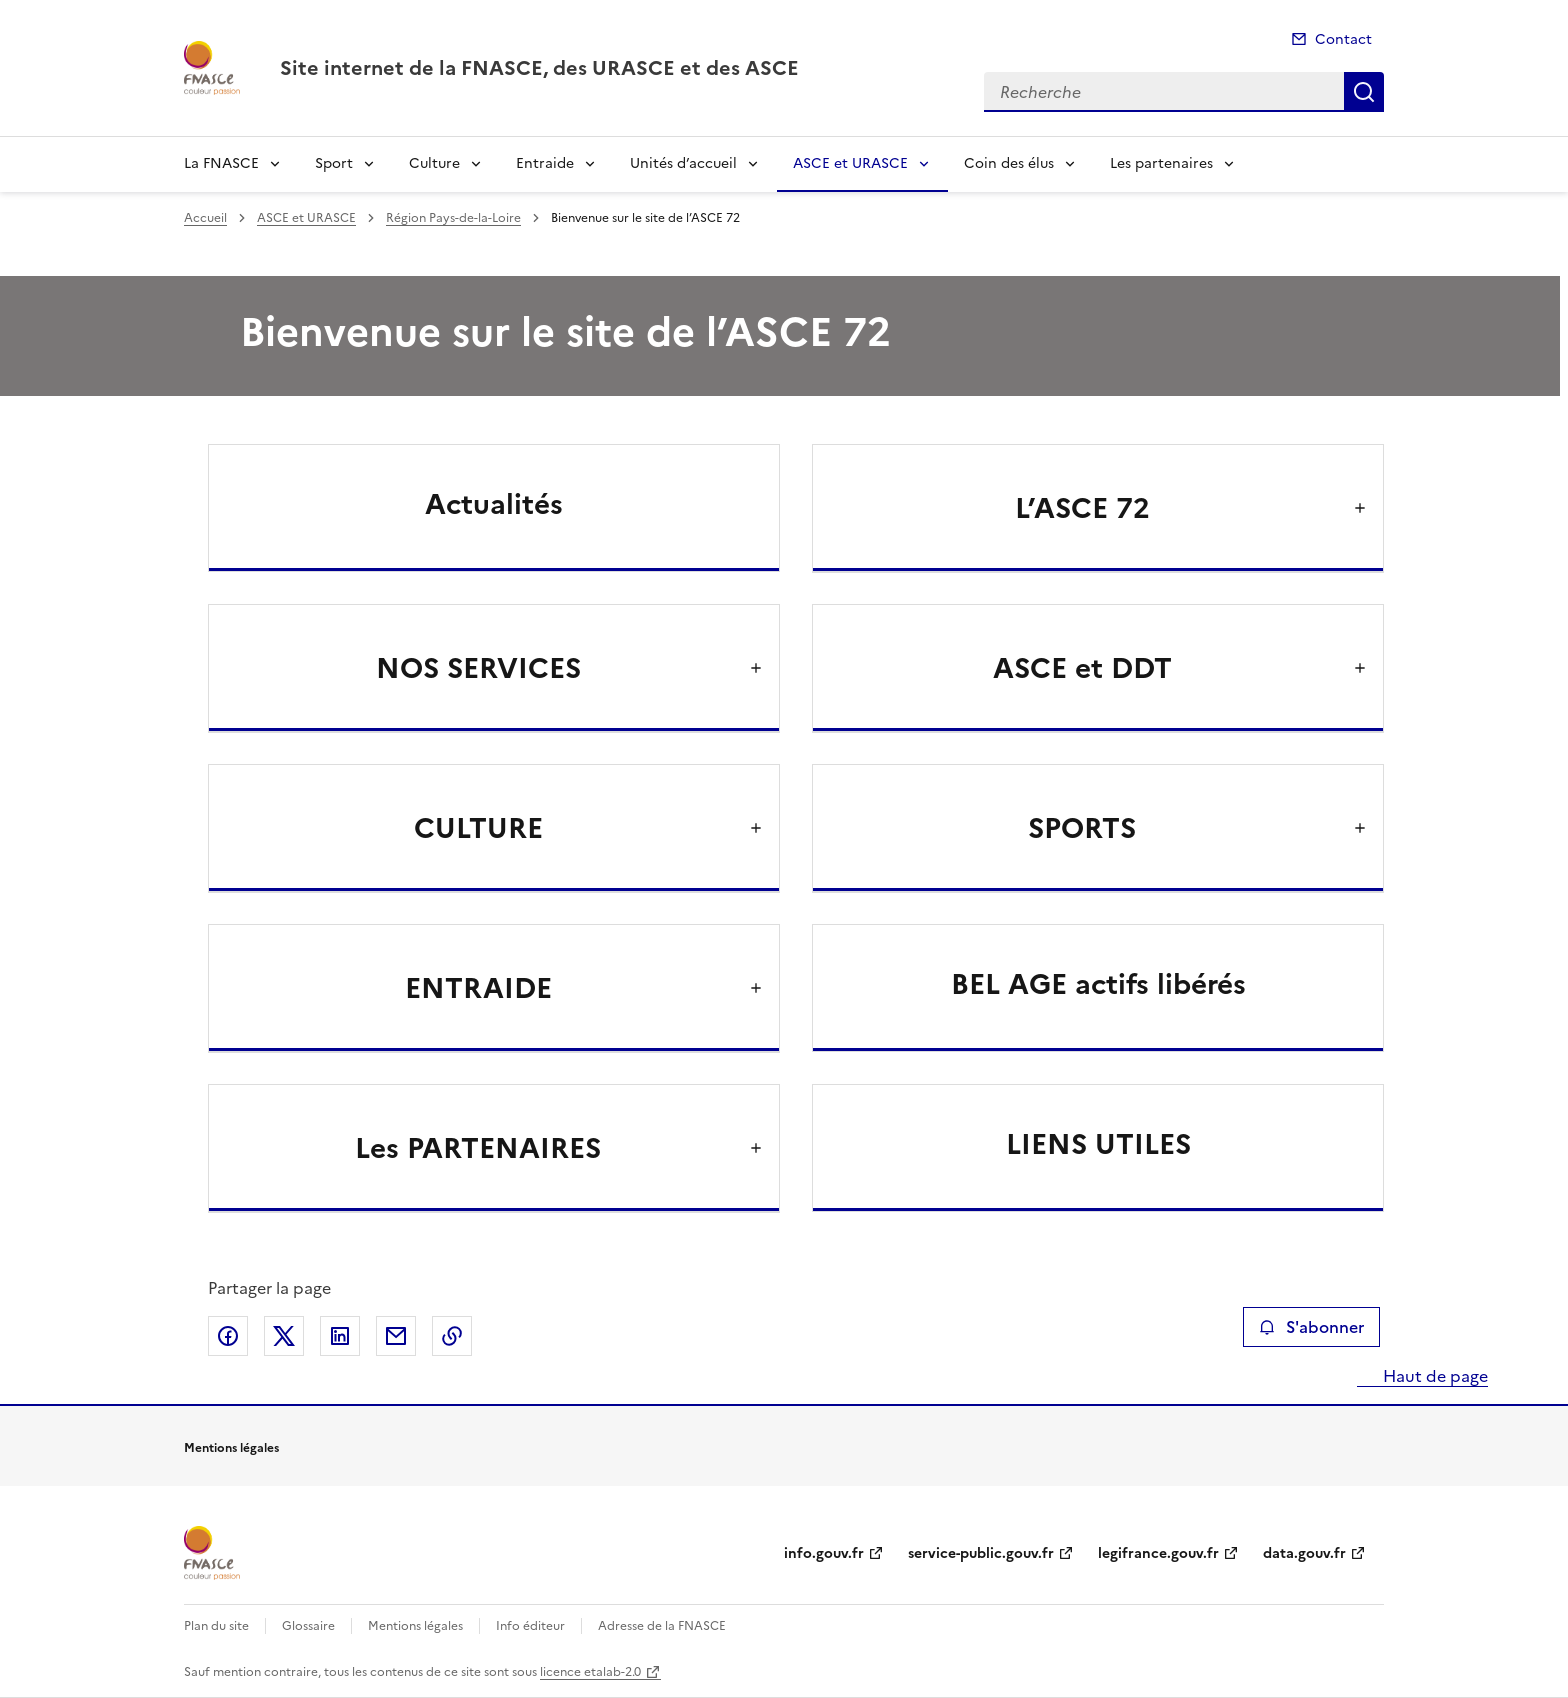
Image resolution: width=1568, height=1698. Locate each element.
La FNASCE (221, 163)
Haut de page (1433, 1376)
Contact (1343, 39)
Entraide (545, 163)
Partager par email (396, 1336)
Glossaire (308, 1626)
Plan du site (216, 1626)
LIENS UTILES (1098, 1144)
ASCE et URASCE (850, 163)
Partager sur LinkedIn (340, 1336)
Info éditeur (530, 1626)
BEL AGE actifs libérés (1098, 984)
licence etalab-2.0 (590, 1672)
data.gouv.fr (1304, 1553)
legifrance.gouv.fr (1158, 1553)
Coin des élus (1009, 163)
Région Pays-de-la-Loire (453, 218)
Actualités (494, 504)
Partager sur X (284, 1336)
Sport (334, 163)
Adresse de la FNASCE (662, 1626)
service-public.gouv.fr (981, 1553)
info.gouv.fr (824, 1553)
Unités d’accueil (683, 163)
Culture (434, 163)
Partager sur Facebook (228, 1336)
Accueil (205, 218)
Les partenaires (1161, 163)
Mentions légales (415, 1626)
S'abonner (1311, 1327)
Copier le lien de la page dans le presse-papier (452, 1336)
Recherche (1364, 92)
